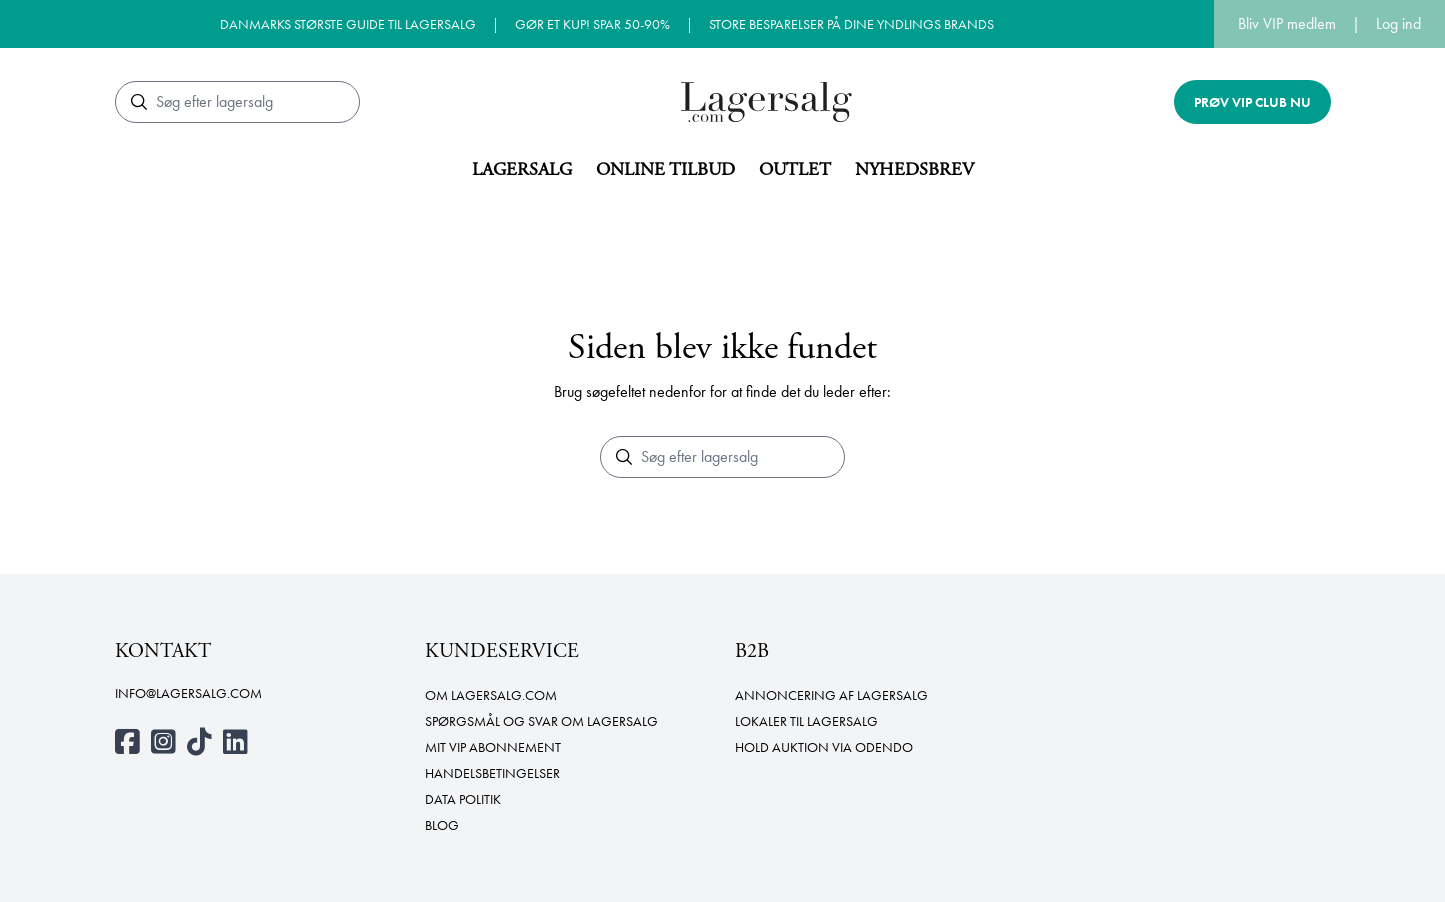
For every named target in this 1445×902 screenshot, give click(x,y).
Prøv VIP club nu (1252, 102)
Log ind (1398, 23)
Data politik (463, 799)
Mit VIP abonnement (493, 747)
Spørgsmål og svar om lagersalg (541, 721)
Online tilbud (665, 169)
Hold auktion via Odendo (824, 747)
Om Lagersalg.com (491, 695)
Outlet (795, 169)
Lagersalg (522, 169)
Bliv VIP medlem (1287, 23)
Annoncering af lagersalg (831, 695)
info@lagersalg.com (188, 693)
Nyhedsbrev (914, 169)
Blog (442, 825)
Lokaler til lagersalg (806, 721)
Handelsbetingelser (492, 773)
